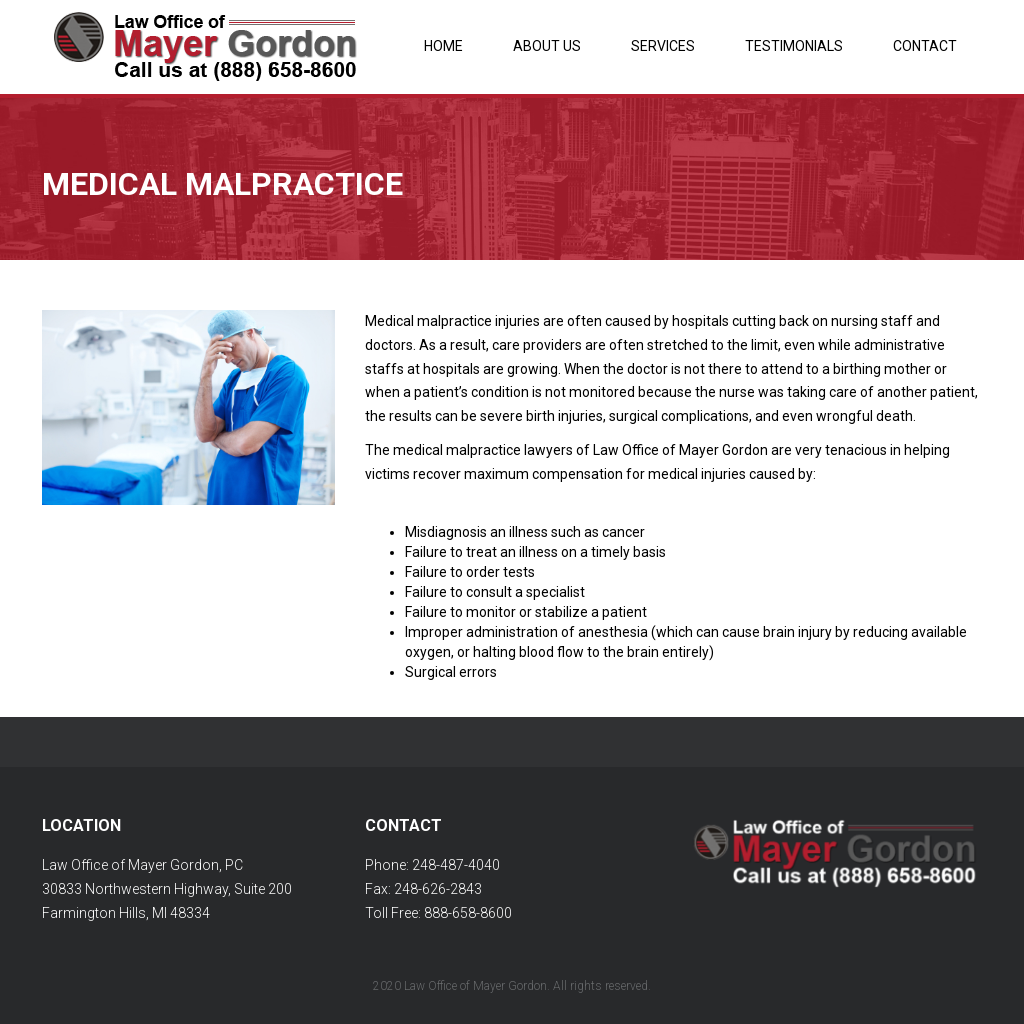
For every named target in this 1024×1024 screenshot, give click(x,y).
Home (443, 46)
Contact (925, 46)
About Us (547, 46)
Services (663, 46)
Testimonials (794, 46)
